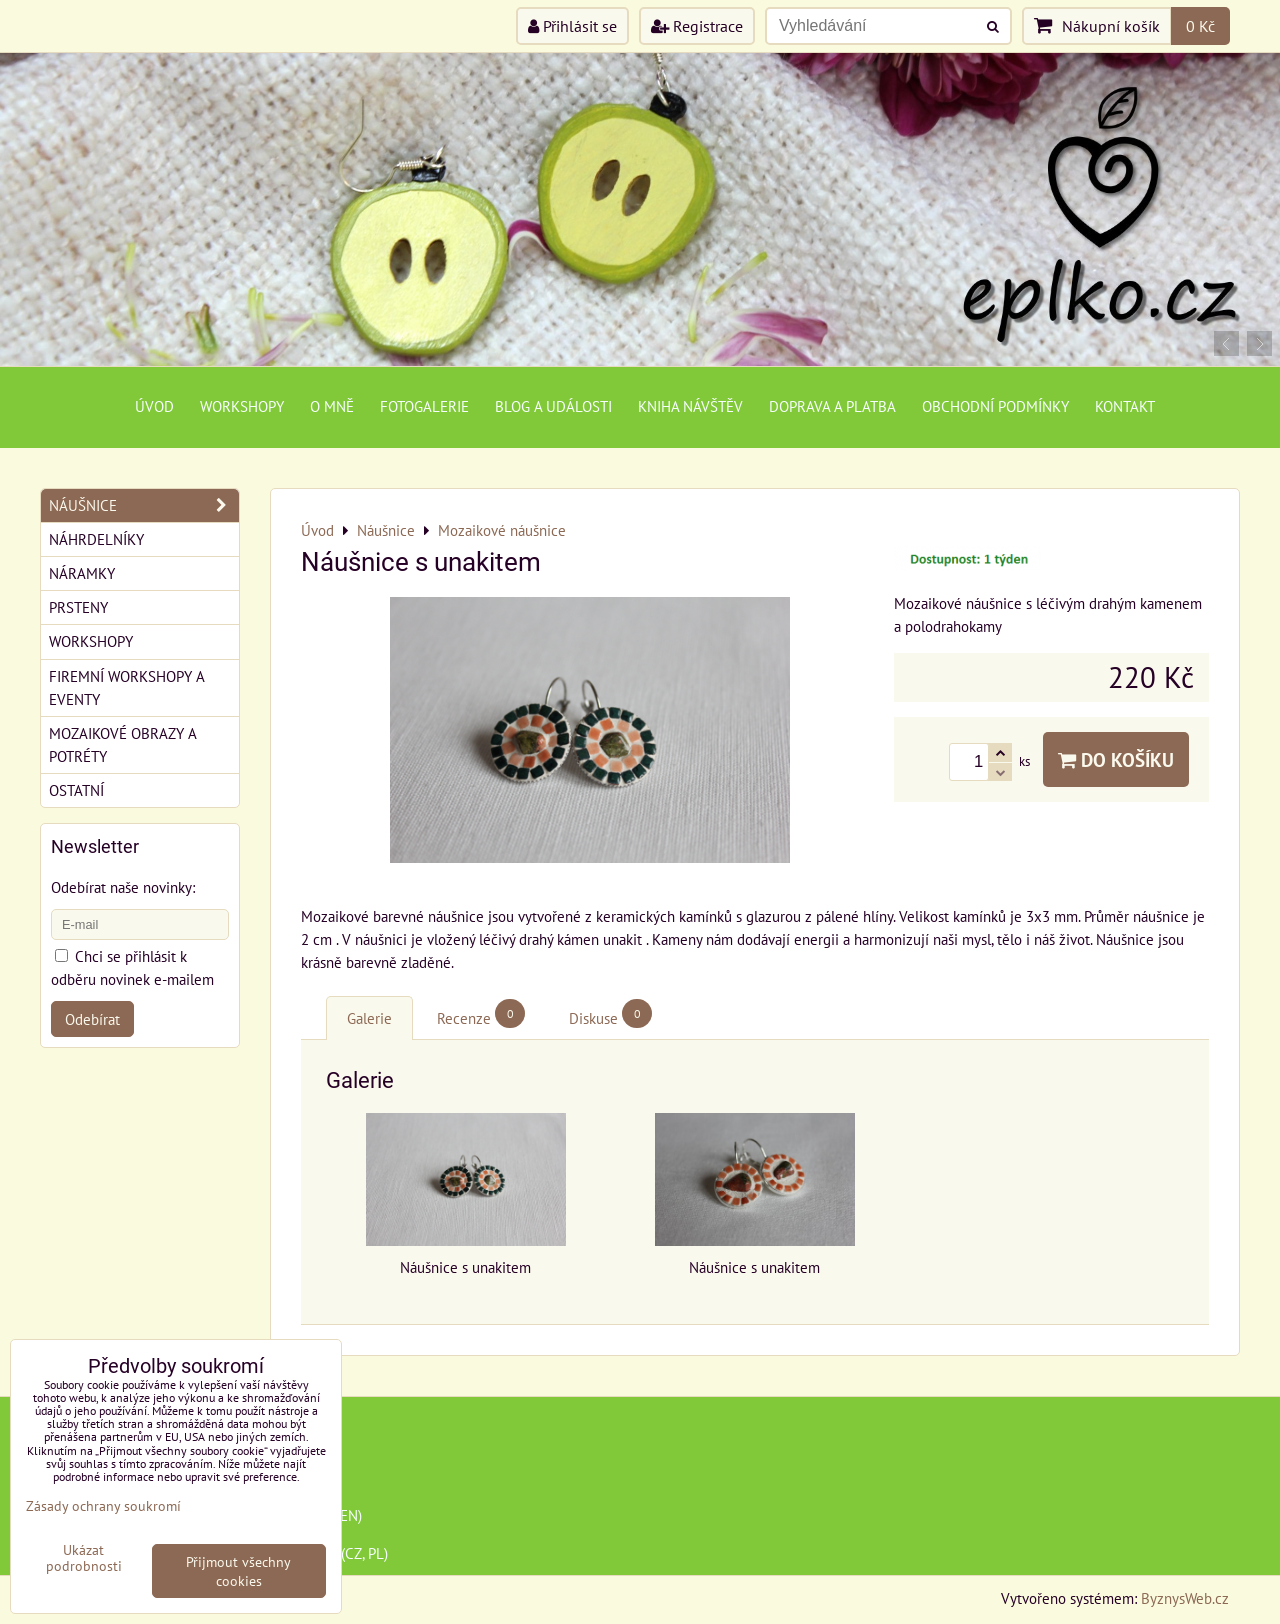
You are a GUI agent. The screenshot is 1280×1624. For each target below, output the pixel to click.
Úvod (154, 406)
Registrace (697, 26)
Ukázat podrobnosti (84, 1558)
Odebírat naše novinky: (123, 887)
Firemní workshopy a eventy (127, 687)
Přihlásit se (572, 26)
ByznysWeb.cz (1185, 1598)
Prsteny (78, 607)
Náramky (82, 573)
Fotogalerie (424, 406)
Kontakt (1125, 406)
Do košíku (1116, 759)
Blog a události (553, 406)
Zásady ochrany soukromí (103, 1505)
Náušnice (144, 505)
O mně (332, 406)
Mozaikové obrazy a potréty (123, 744)
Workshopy (242, 406)
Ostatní (76, 790)
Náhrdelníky (96, 539)
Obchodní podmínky (995, 406)
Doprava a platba (832, 406)
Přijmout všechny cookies (238, 1571)
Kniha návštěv (690, 406)
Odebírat (92, 1019)
